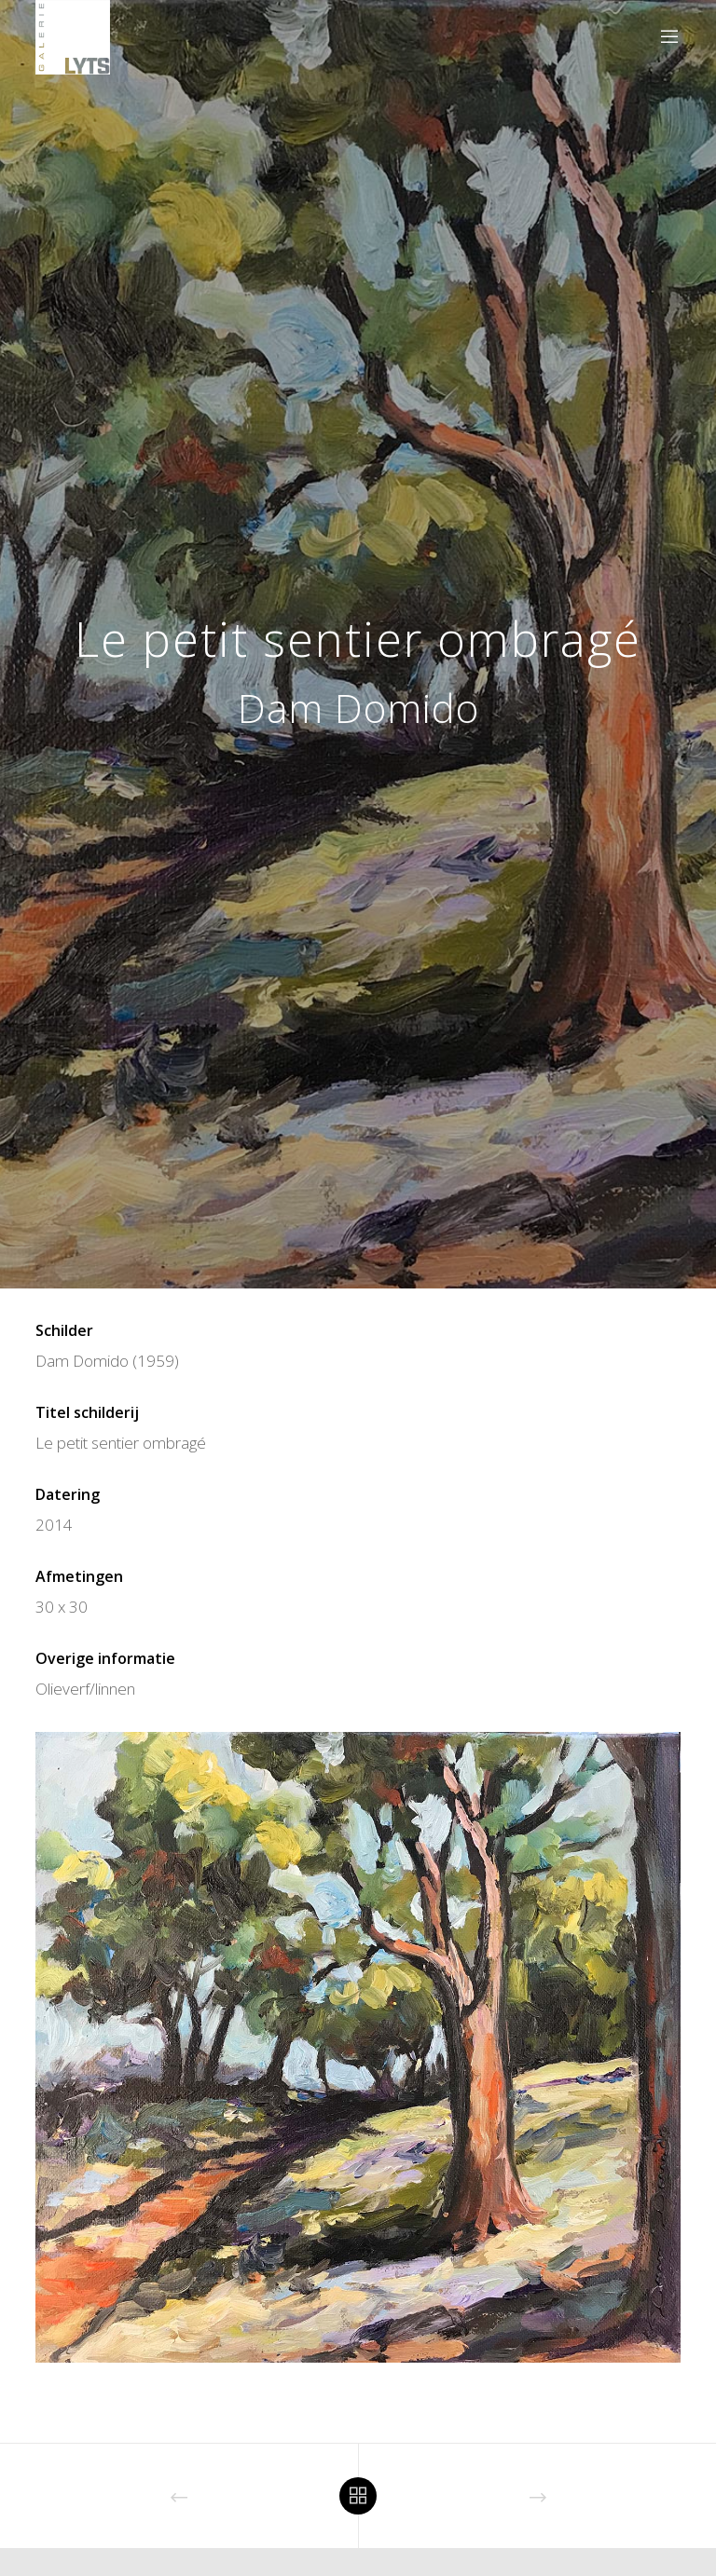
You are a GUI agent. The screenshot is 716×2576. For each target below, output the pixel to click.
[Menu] (662, 37)
